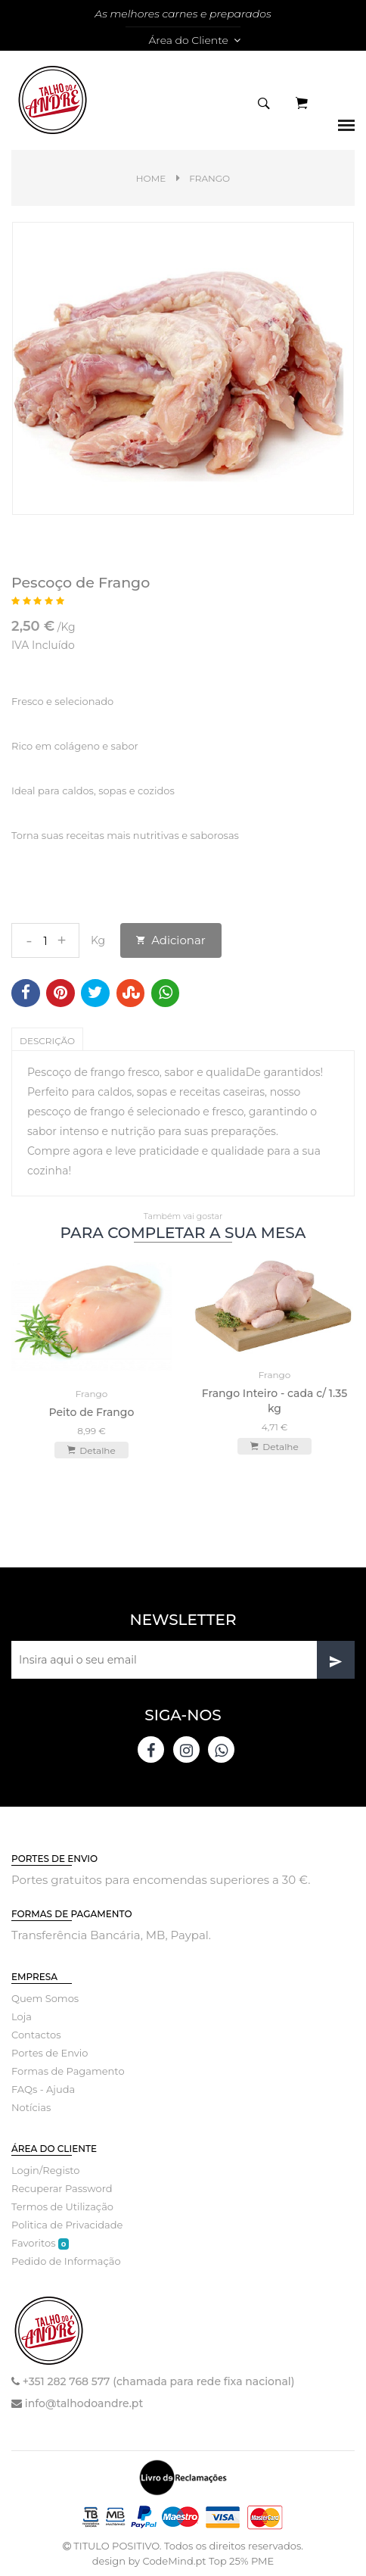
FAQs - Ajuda (43, 2089)
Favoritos (40, 2243)
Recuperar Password (62, 2188)
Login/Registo (45, 2170)
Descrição (47, 1040)
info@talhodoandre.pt (84, 2403)
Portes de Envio (49, 2053)
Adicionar (171, 940)
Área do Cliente (194, 40)
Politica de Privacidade (67, 2225)
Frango (209, 178)
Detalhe (91, 1450)
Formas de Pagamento (68, 2071)
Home (151, 178)
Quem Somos (45, 1998)
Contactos (35, 2035)
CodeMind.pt (174, 2561)
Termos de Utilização (62, 2206)
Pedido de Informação (66, 2261)
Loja (21, 2016)
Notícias (31, 2107)
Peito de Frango (92, 1412)
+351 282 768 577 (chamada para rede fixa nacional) (159, 2381)
